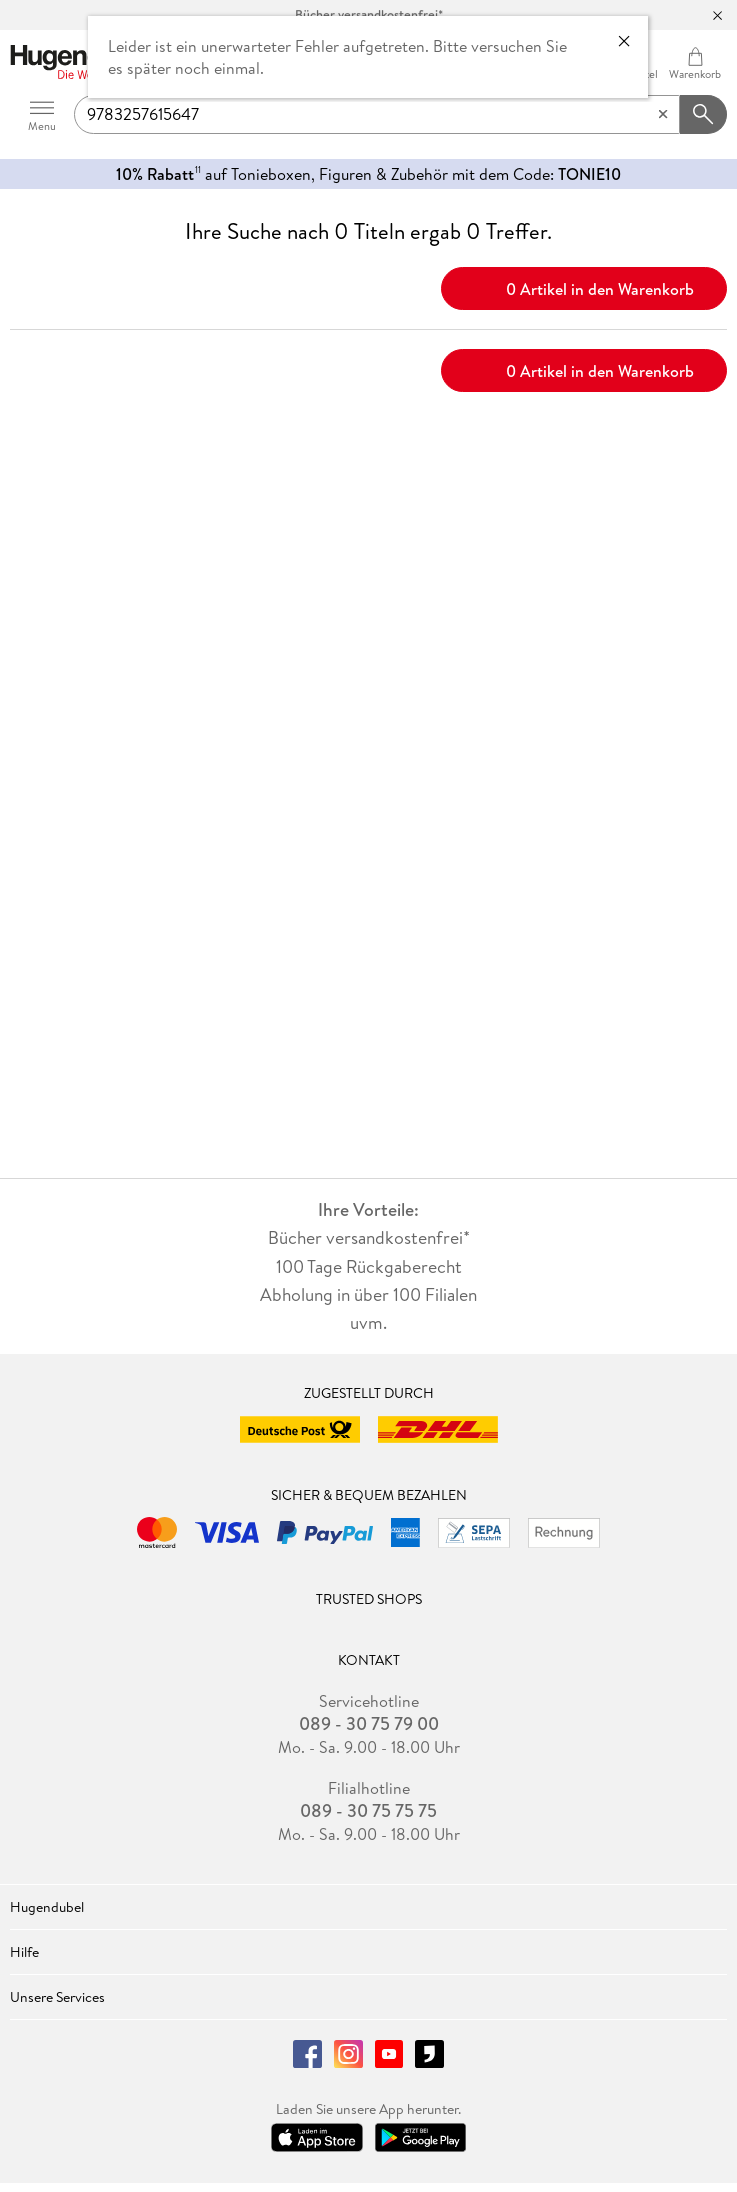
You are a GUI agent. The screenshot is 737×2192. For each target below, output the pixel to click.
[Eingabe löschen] (663, 115)
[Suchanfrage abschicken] (704, 115)
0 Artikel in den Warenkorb (584, 287)
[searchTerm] (377, 115)
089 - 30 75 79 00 (369, 1724)
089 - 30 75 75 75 (368, 1811)
